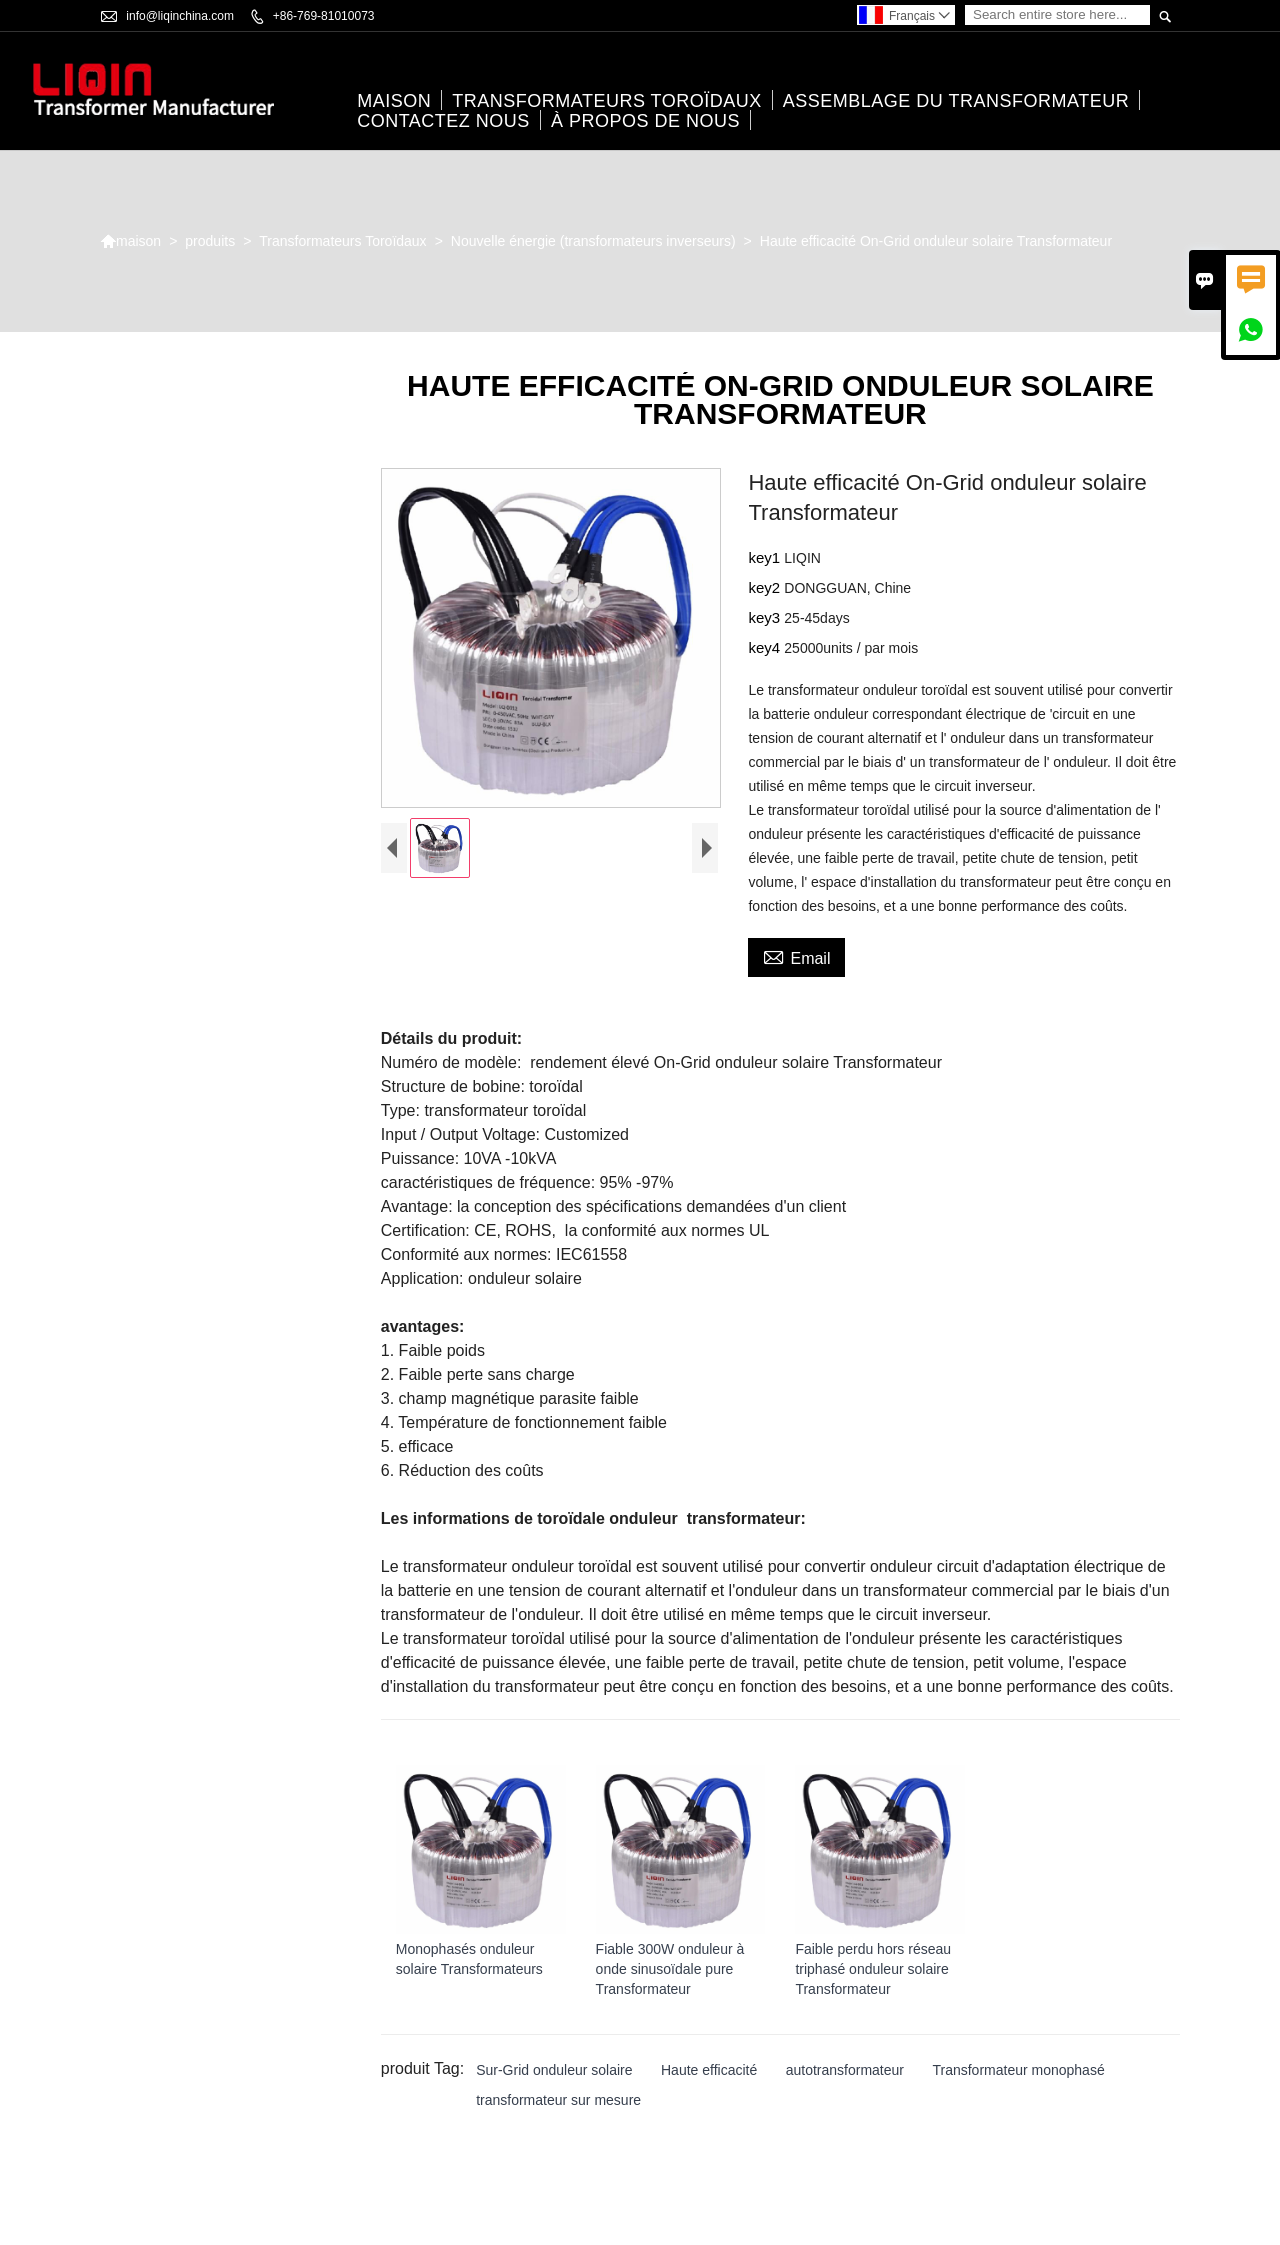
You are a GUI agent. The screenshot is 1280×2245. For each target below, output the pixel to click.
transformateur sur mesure (558, 2100)
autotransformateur (845, 2070)
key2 (766, 587)
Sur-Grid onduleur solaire (554, 2070)
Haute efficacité (709, 2070)
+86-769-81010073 (324, 16)
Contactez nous (443, 121)
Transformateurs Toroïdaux (607, 101)
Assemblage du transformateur (956, 101)
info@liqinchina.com (180, 16)
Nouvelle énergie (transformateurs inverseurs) (593, 241)
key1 (766, 557)
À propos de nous (645, 121)
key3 (766, 617)
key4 (766, 647)
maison (394, 101)
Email (796, 956)
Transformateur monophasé (1018, 2070)
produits (210, 241)
